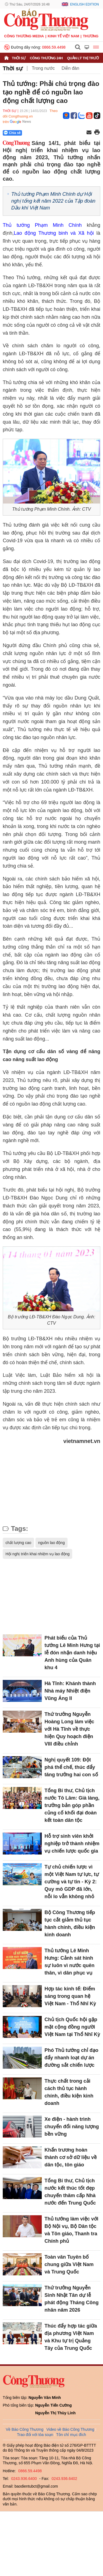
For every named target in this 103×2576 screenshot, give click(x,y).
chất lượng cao (18, 1542)
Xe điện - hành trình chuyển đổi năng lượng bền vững (71, 2126)
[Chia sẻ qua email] (89, 133)
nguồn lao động (51, 1542)
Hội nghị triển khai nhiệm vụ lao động (37, 1554)
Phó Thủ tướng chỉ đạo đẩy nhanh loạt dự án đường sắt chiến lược (71, 2058)
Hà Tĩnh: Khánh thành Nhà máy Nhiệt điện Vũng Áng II (70, 1691)
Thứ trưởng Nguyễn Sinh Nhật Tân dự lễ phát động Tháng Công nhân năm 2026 (71, 2299)
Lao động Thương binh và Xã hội (54, 233)
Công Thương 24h (46, 58)
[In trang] (97, 132)
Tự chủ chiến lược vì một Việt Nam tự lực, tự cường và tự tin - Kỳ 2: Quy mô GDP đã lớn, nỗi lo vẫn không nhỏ (71, 1881)
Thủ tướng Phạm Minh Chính (42, 225)
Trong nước (43, 68)
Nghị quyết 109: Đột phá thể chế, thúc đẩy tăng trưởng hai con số (71, 1767)
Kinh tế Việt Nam (63, 36)
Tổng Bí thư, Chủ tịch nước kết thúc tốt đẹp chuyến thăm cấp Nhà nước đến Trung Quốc (70, 2192)
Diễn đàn (70, 68)
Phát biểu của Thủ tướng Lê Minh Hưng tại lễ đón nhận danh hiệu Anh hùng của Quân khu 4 (72, 1652)
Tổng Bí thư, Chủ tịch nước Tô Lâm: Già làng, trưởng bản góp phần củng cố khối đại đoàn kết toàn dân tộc (71, 1805)
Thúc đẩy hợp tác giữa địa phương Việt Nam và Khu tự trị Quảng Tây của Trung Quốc (70, 2337)
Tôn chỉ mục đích (71, 2434)
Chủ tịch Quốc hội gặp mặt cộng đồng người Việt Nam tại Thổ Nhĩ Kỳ (72, 2027)
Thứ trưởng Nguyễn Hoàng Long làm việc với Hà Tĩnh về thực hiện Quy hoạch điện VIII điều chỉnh (69, 1729)
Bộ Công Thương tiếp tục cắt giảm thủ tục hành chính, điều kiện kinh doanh (69, 1923)
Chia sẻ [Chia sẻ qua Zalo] (12, 133)
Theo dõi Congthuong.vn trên (30, 116)
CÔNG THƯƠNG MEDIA (24, 36)
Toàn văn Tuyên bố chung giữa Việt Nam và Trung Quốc (69, 2264)
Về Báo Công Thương (24, 2429)
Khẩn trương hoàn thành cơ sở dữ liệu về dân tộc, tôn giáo (70, 2157)
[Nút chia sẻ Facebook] (45, 133)
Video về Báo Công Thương (70, 2429)
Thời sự (19, 58)
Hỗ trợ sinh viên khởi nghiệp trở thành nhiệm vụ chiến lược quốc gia (71, 1843)
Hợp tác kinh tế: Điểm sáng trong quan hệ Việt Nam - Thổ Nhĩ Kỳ (70, 1996)
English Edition (84, 4)
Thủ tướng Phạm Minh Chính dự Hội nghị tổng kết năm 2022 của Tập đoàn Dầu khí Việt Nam (53, 201)
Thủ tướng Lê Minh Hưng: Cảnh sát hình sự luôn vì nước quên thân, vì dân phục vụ (69, 1962)
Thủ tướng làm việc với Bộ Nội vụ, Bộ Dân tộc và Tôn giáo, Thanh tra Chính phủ (71, 2230)
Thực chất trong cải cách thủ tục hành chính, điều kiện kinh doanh (68, 2092)
